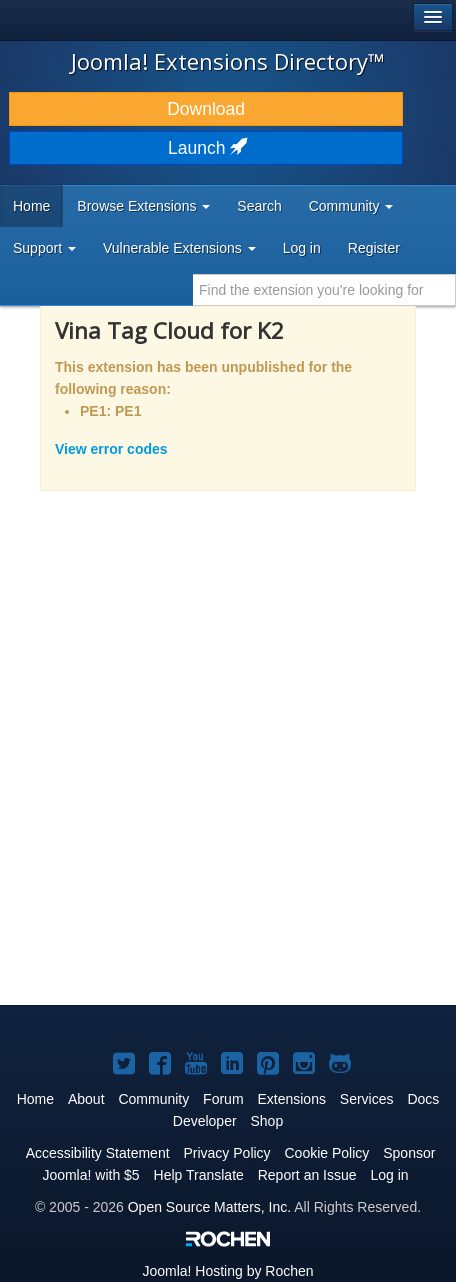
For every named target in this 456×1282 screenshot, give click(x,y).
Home (31, 206)
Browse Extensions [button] (143, 206)
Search (259, 206)
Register (374, 248)
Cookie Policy (327, 1153)
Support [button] (44, 248)
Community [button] (351, 206)
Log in (302, 248)
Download (206, 109)
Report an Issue (307, 1175)
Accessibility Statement (98, 1153)
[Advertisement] (228, 761)
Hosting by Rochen (227, 1271)
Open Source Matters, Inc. (209, 1207)
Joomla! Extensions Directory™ (228, 61)
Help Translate (199, 1175)
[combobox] (324, 290)
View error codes (111, 449)
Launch (206, 148)
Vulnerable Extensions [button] (179, 248)
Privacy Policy (226, 1153)
